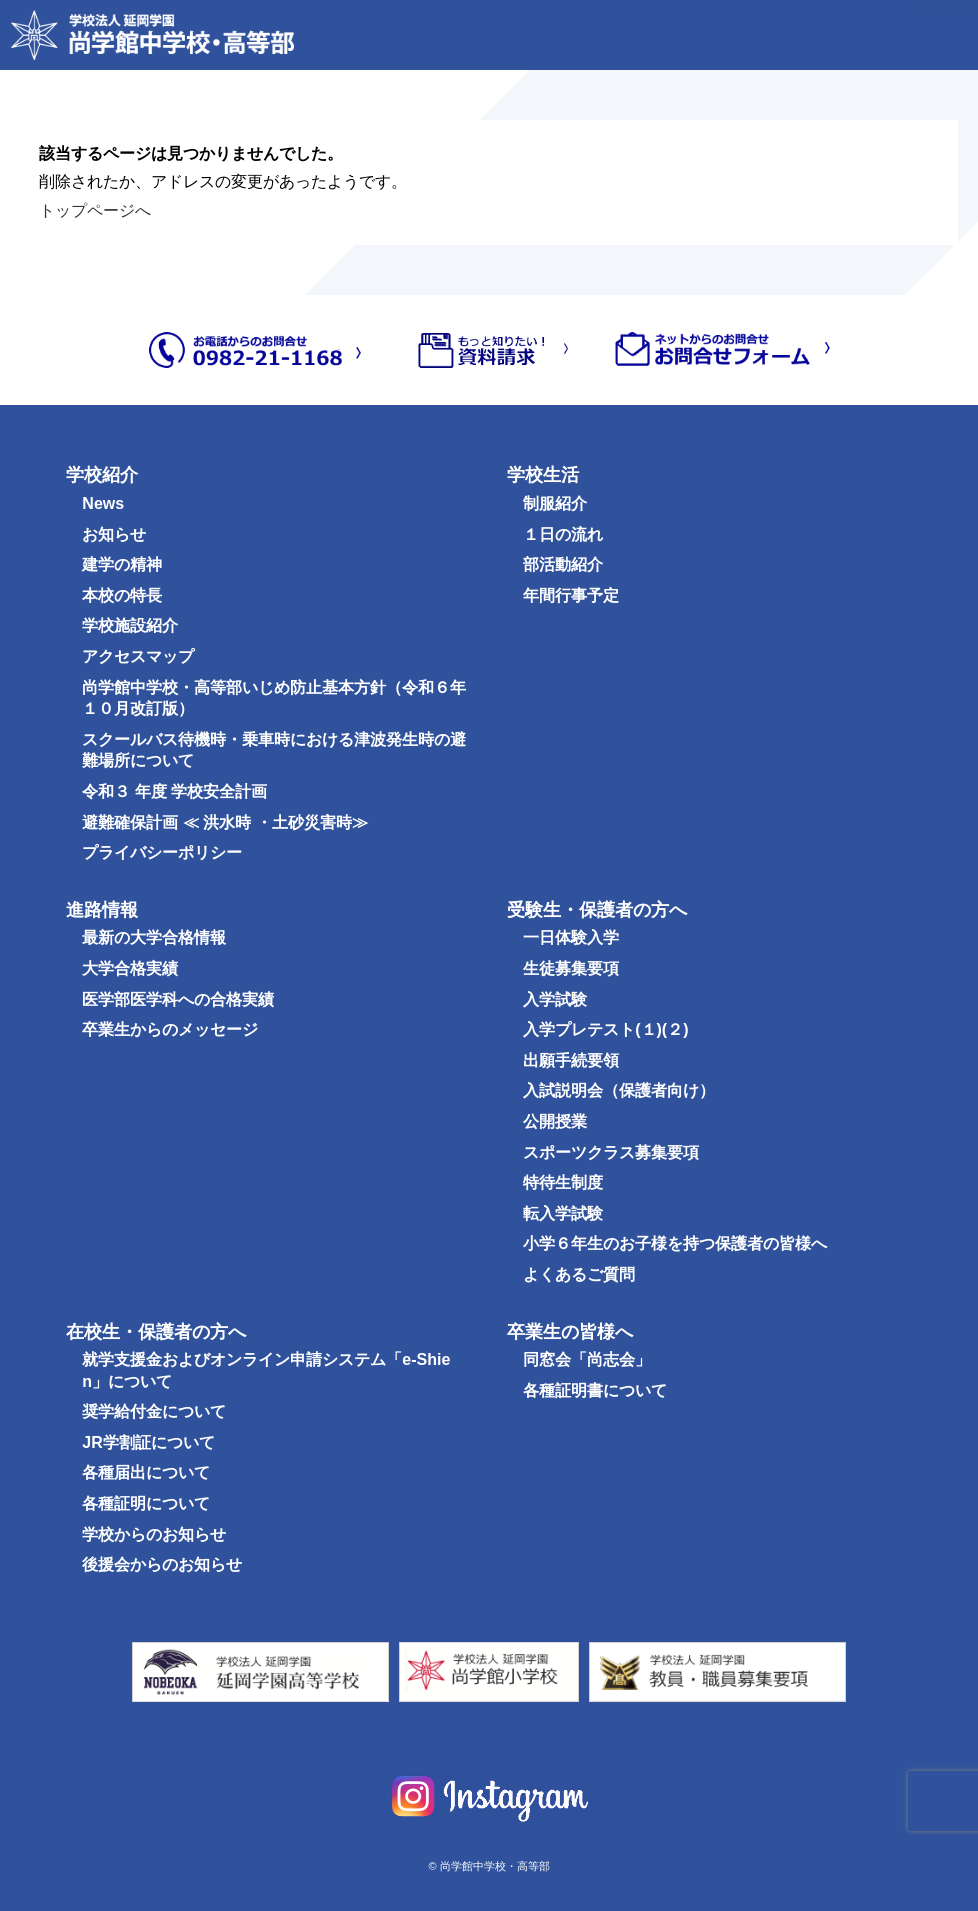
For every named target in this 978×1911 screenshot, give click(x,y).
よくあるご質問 (579, 1274)
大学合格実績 (130, 968)
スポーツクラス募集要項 (611, 1152)
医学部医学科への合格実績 (178, 999)
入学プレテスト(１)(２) (605, 1029)
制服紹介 (555, 503)
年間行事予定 (571, 595)
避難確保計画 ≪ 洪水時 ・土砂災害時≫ (224, 822)
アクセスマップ (138, 656)
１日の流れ (563, 534)
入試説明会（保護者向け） (619, 1090)
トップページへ (95, 210)
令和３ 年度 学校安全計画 (174, 791)
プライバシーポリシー (162, 852)
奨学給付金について (154, 1411)
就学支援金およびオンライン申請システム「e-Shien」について (266, 1370)
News (103, 503)
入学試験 (555, 999)
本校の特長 (122, 595)
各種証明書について (595, 1390)
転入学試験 (563, 1213)
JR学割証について (148, 1442)
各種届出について (146, 1472)
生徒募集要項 (571, 968)
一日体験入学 (571, 937)
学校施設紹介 (130, 625)
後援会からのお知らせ (162, 1564)
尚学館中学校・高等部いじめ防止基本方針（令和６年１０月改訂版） (274, 698)
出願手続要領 (571, 1060)
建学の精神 (122, 564)
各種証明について (146, 1503)
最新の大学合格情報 (154, 937)
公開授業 (555, 1121)
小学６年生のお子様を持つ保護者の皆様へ (675, 1243)
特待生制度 (563, 1182)
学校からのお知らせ (154, 1534)
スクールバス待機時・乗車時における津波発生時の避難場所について (274, 750)
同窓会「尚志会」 (587, 1359)
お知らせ (114, 534)
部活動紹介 (563, 564)
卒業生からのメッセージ (170, 1029)
